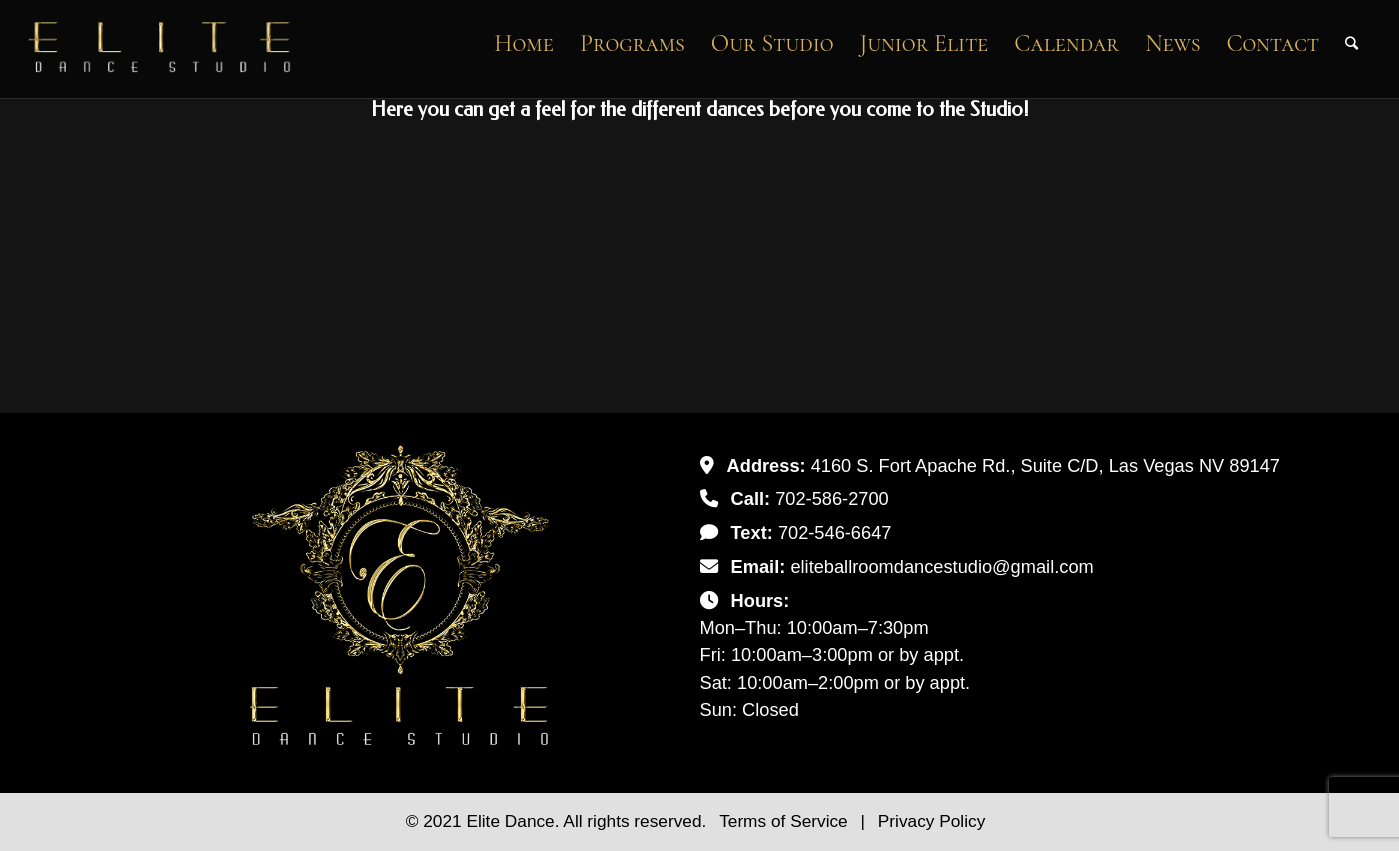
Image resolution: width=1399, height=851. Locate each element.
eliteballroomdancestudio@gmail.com (941, 566)
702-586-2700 (832, 498)
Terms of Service (785, 821)
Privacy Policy (931, 821)
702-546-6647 (835, 532)
